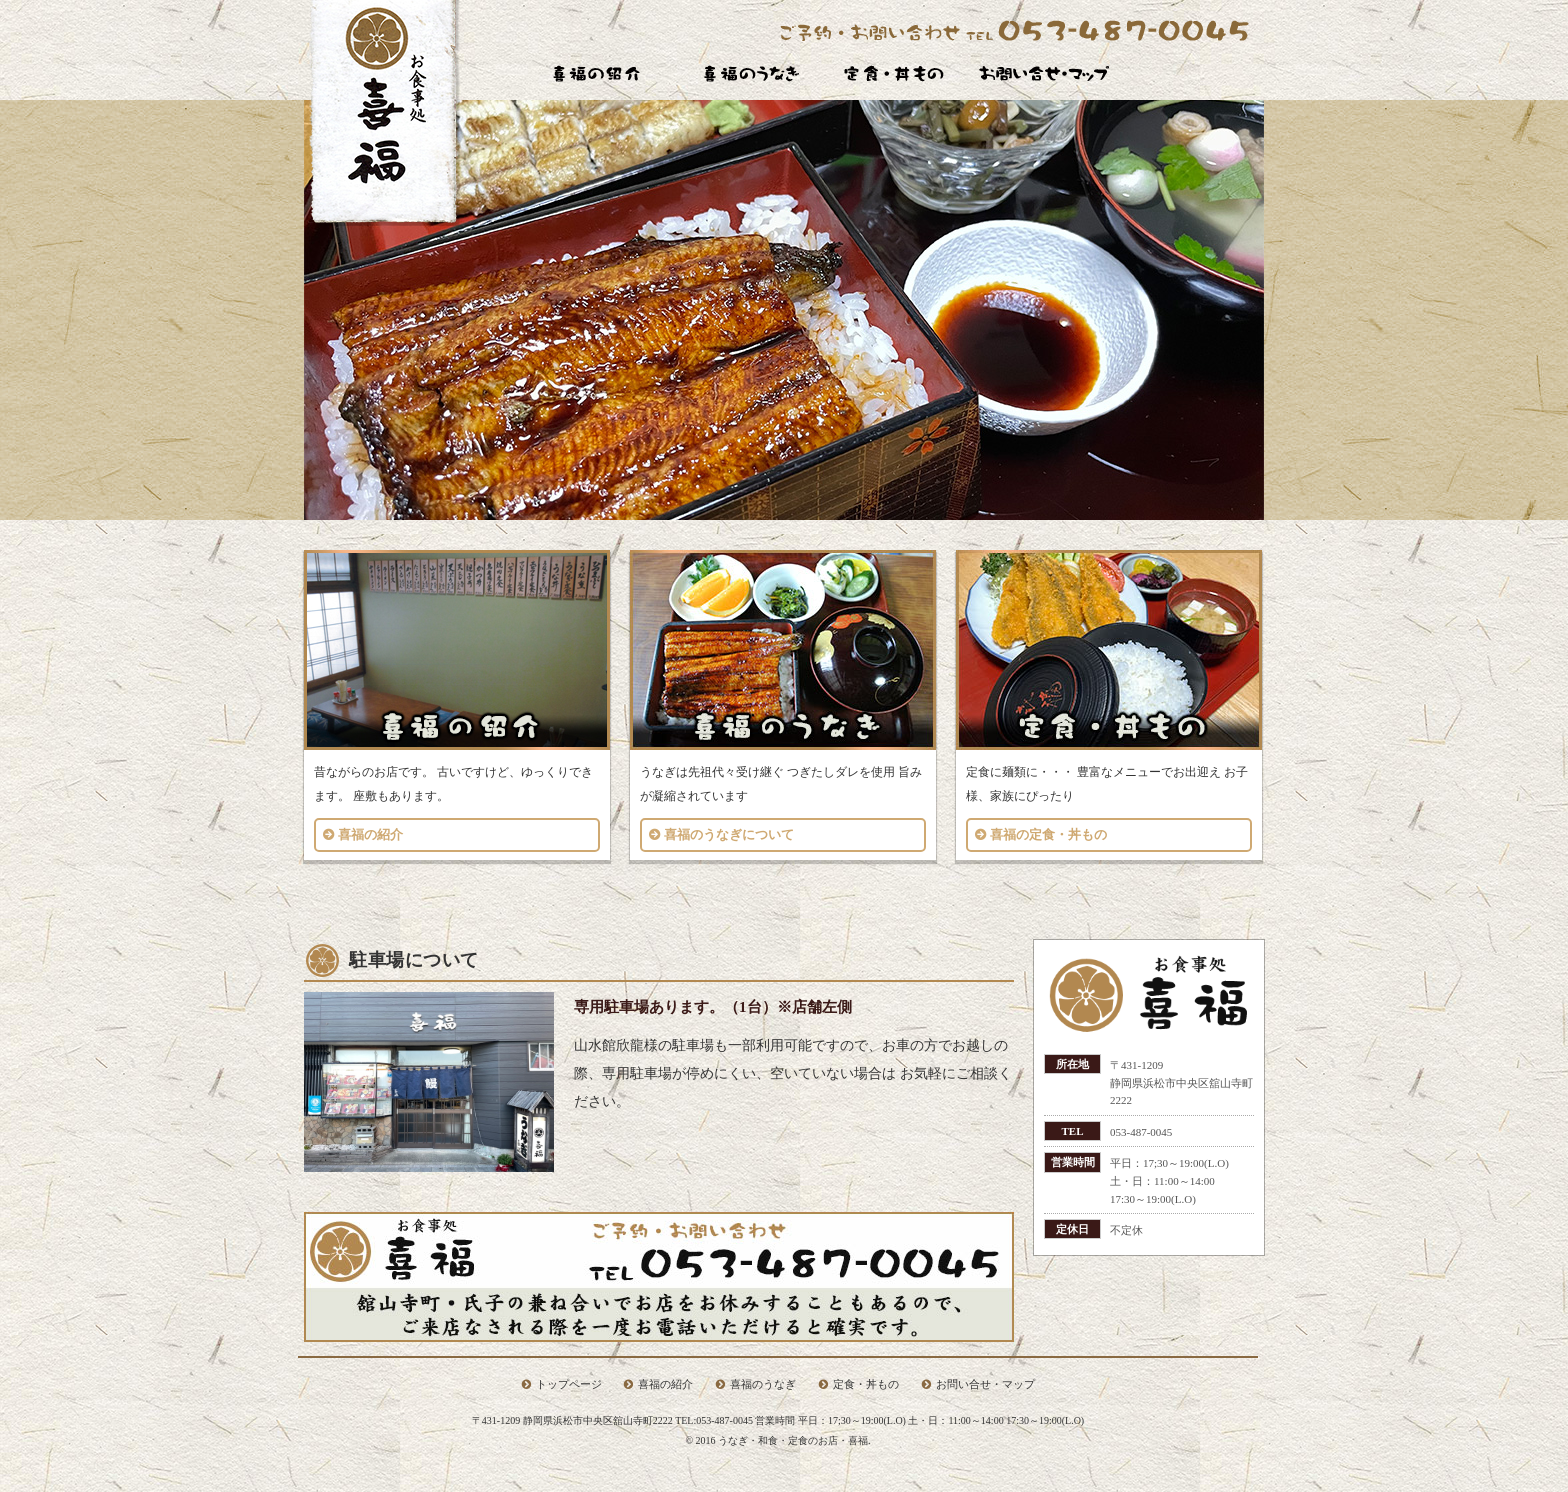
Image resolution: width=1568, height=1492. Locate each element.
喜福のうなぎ (763, 1384)
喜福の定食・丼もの (1048, 834)
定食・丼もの (866, 1384)
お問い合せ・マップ (985, 1384)
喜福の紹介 (370, 834)
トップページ (569, 1384)
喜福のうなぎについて (729, 834)
